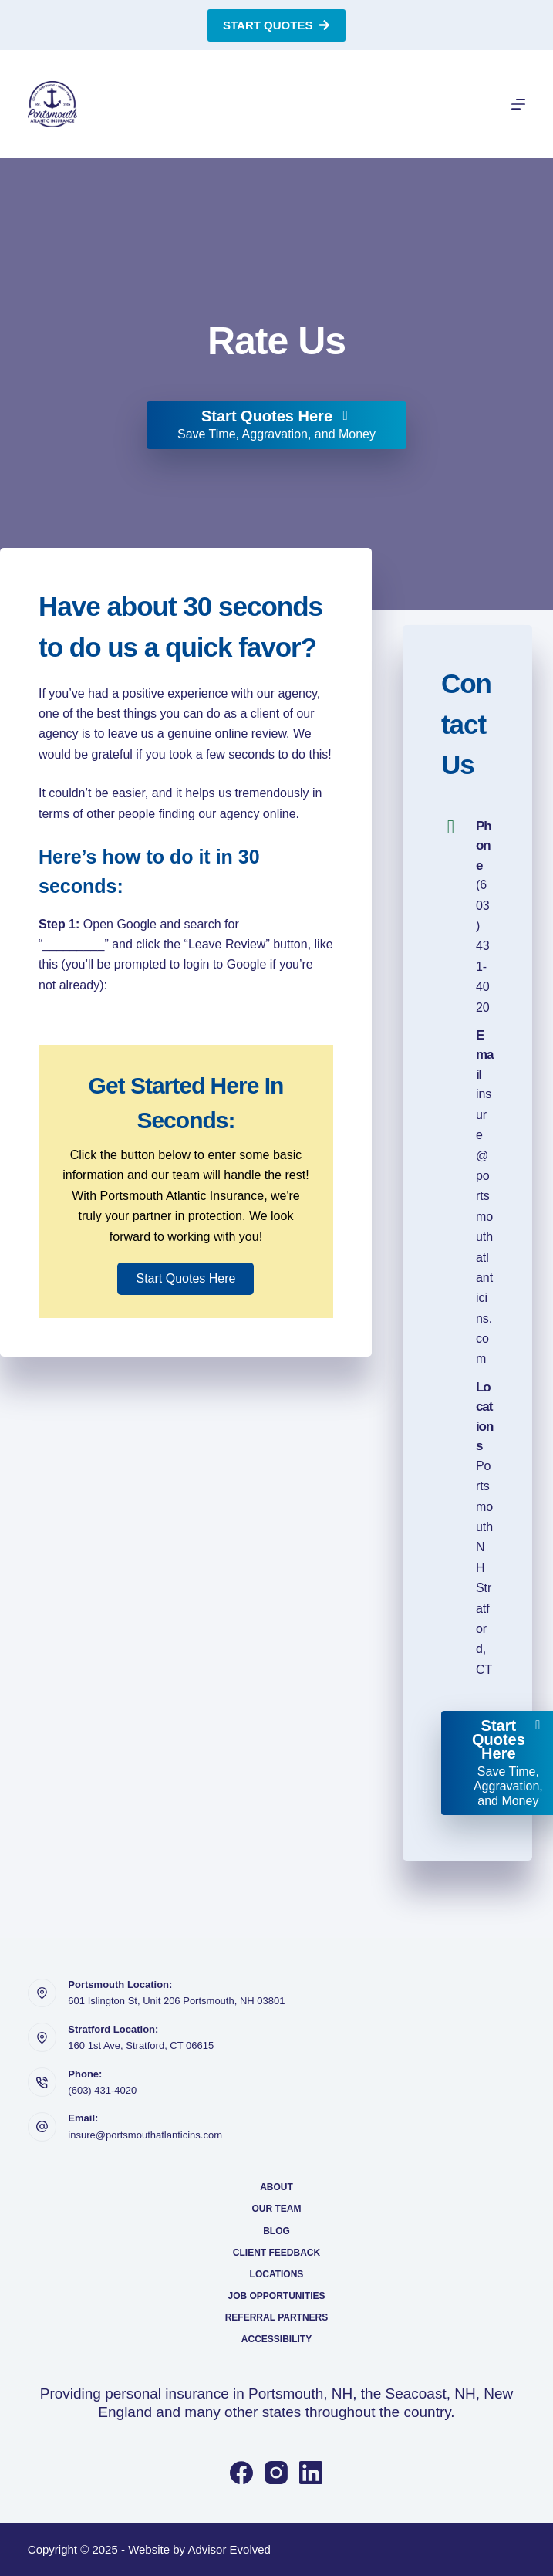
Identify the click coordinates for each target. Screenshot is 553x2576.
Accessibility (276, 2339)
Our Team (276, 2208)
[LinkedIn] (310, 2472)
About (276, 2187)
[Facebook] (241, 2472)
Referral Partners (277, 2317)
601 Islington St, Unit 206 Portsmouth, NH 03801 (176, 2000)
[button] (185, 1279)
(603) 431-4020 (483, 945)
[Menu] (518, 104)
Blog (276, 2231)
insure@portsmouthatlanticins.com (145, 2135)
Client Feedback (276, 2252)
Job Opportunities (276, 2295)
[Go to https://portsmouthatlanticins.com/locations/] (467, 1529)
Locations (277, 2274)
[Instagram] (276, 2472)
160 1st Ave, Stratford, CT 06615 (141, 2045)
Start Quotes (276, 25)
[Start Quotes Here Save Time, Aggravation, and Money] (276, 425)
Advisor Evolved (229, 2549)
